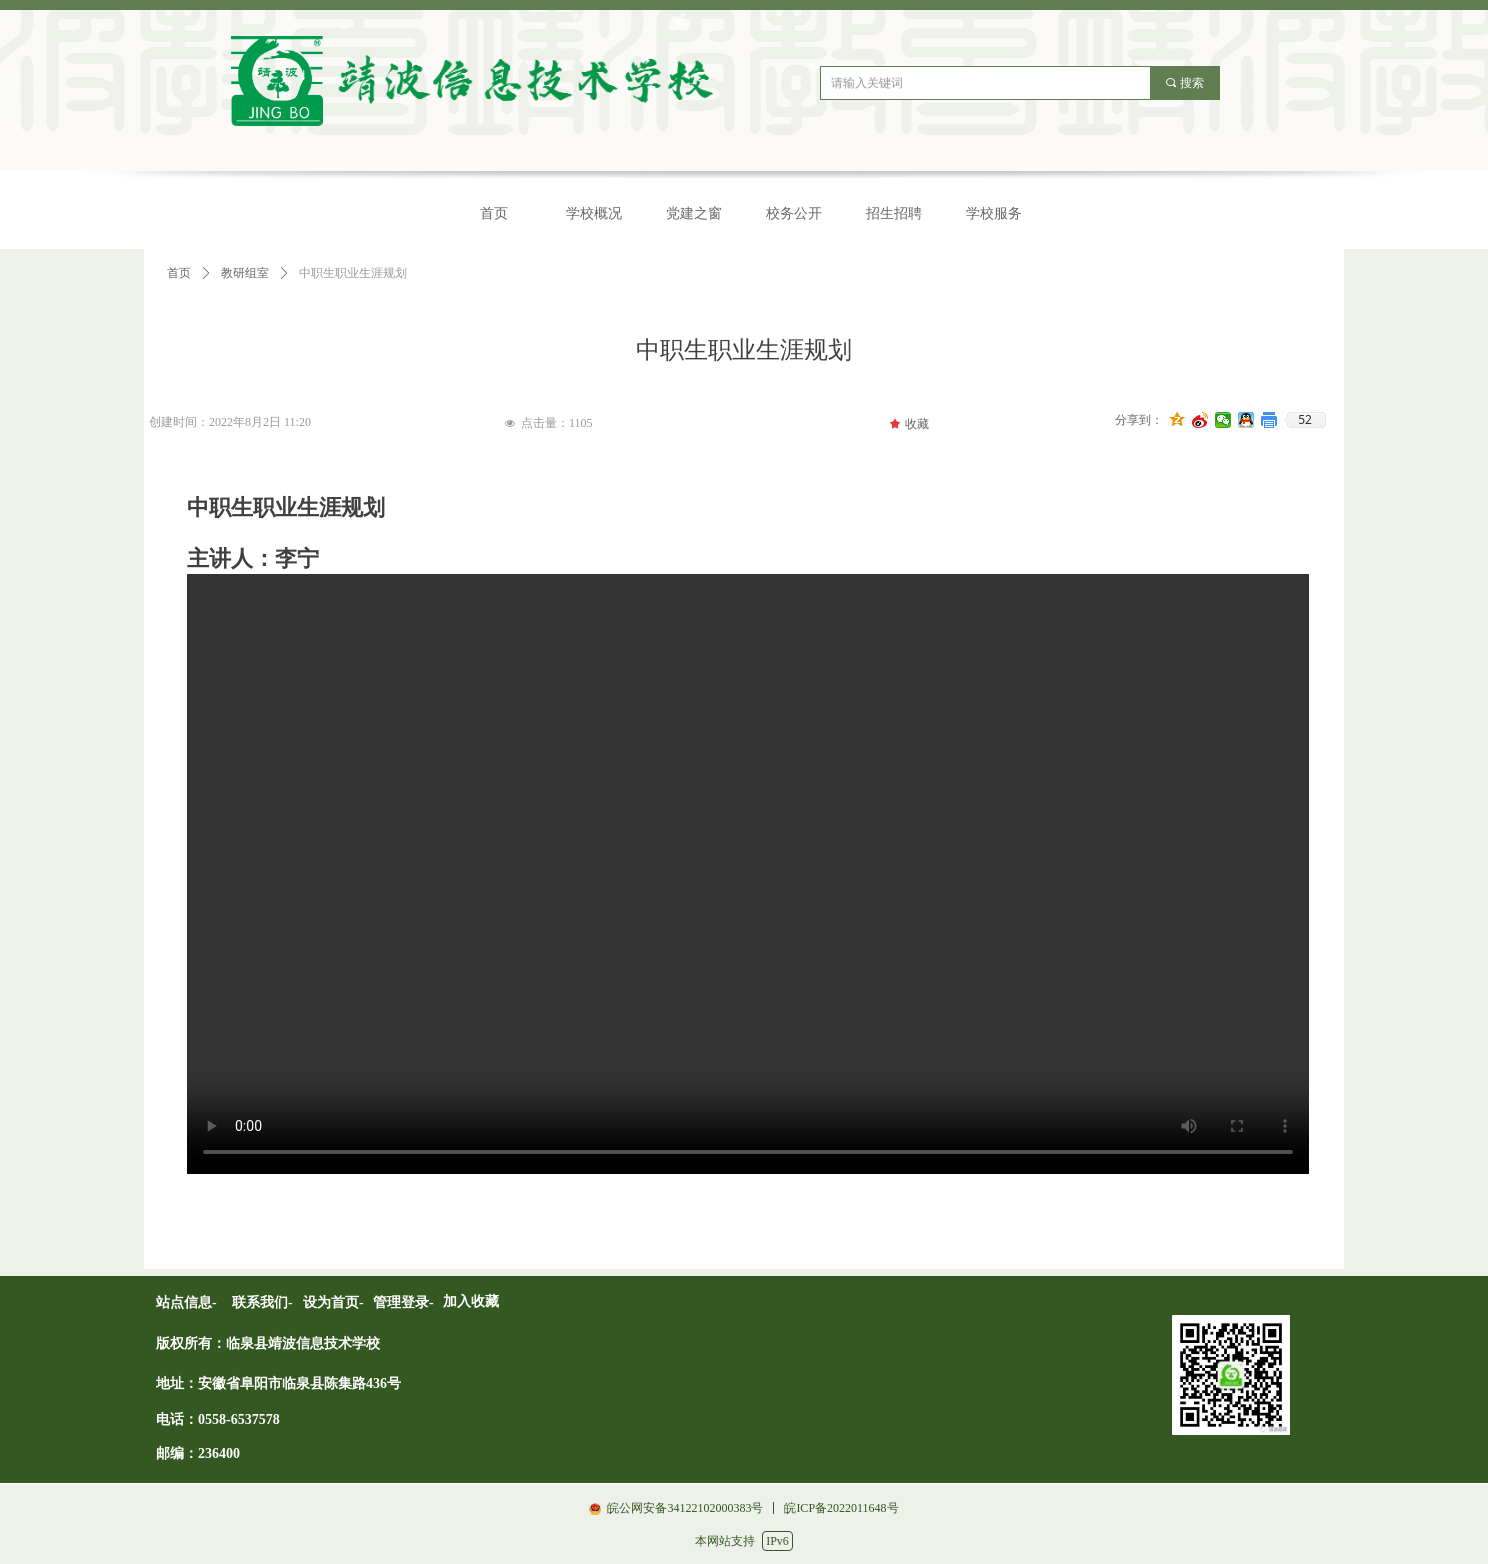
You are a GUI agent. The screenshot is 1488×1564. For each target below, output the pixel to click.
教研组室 (245, 273)
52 (1305, 420)
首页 (179, 273)
